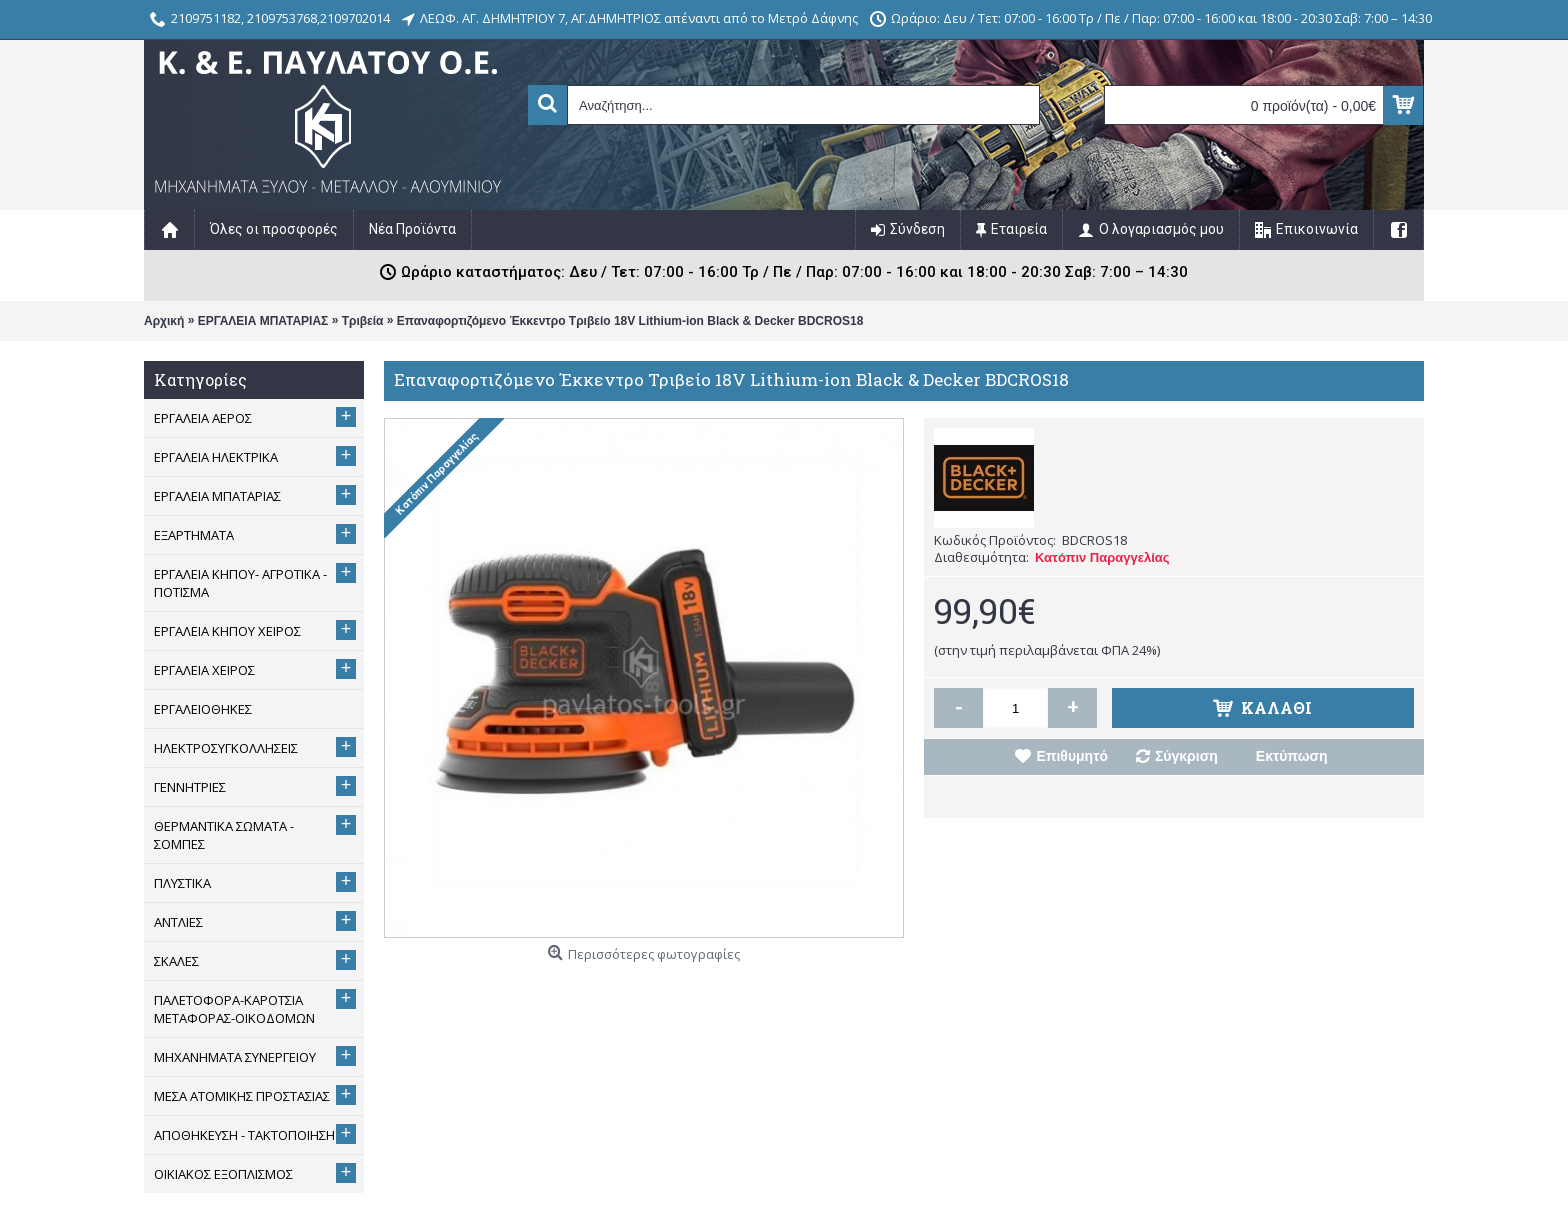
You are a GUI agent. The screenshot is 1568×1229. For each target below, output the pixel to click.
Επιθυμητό (1072, 756)
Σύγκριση (1186, 756)
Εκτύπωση (1292, 756)
